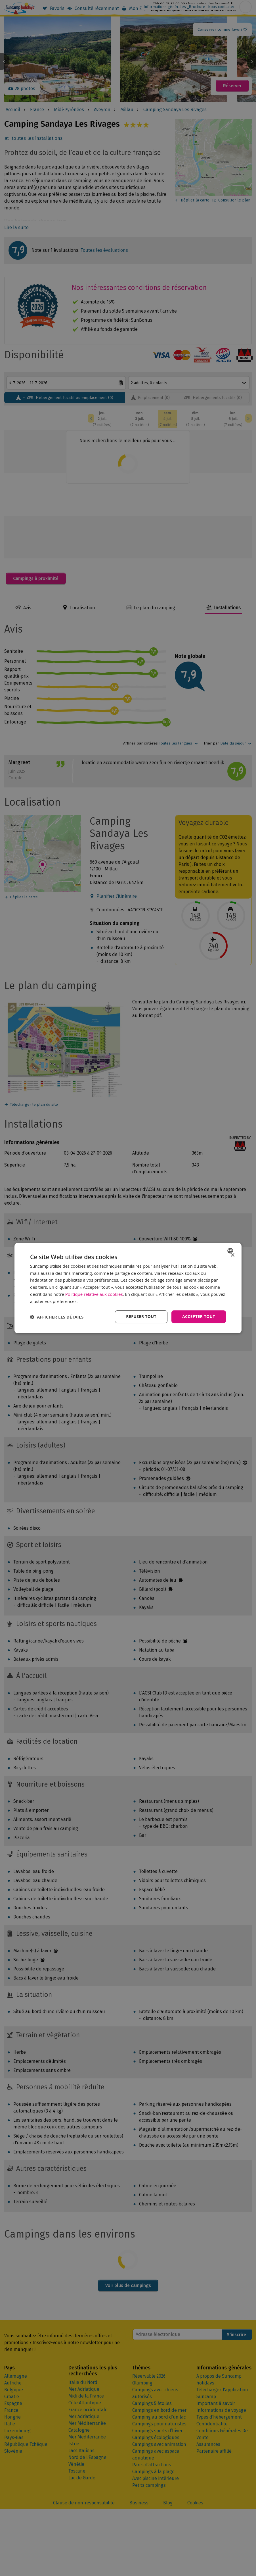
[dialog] (128, 1288)
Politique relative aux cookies (94, 1294)
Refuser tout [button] (141, 1316)
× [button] (232, 1255)
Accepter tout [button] (198, 1316)
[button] (56, 1317)
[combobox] (230, 1250)
